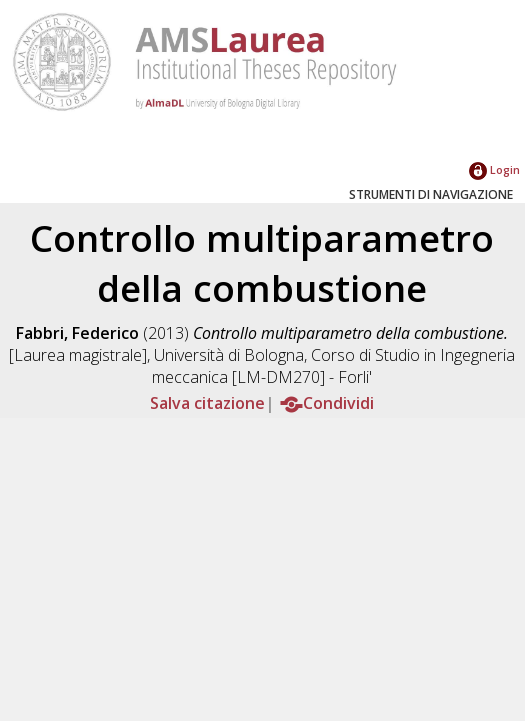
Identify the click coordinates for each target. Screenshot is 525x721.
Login (494, 169)
